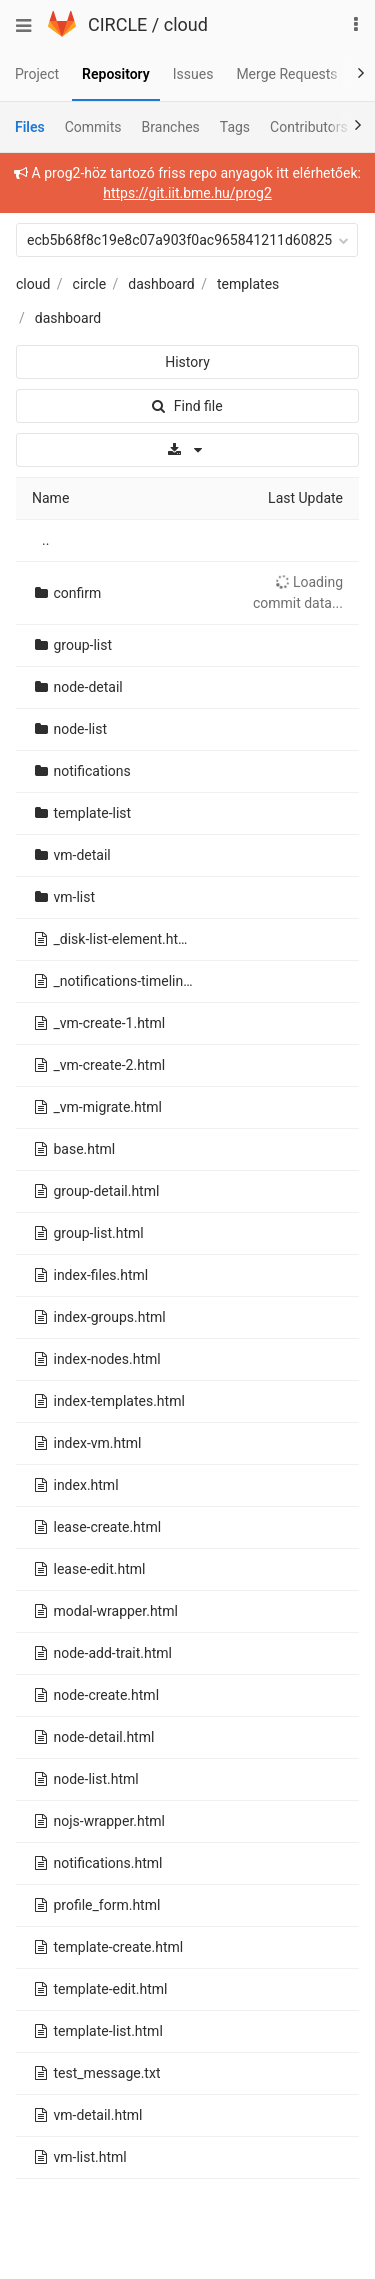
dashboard (161, 284)
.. (45, 540)
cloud (186, 24)
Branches (171, 127)
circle (90, 284)
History (187, 362)
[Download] (187, 450)
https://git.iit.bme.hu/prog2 (187, 193)
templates (248, 284)
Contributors (309, 127)
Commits (93, 127)
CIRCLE (117, 24)
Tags (235, 127)
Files (30, 127)
